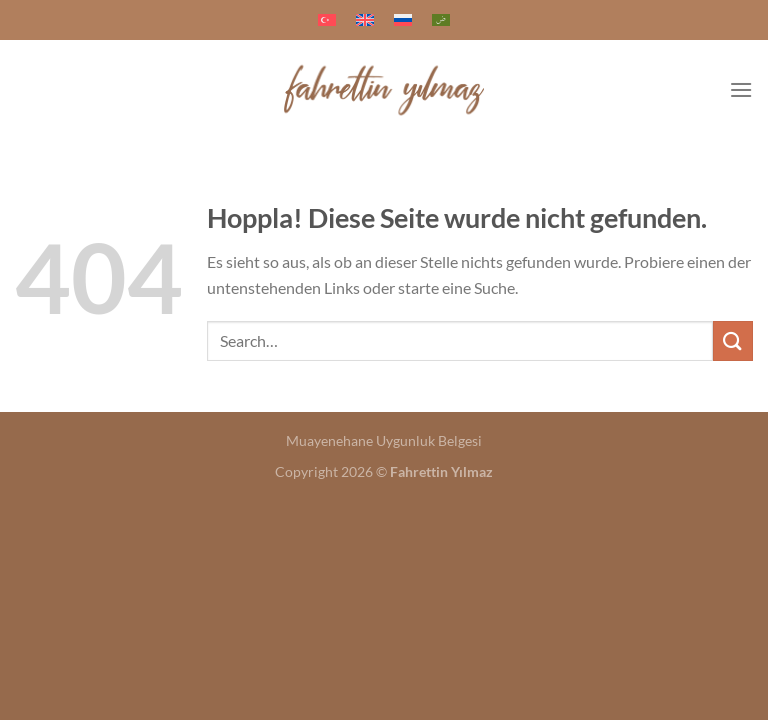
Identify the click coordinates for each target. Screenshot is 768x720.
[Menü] (741, 89)
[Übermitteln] (733, 340)
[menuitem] (327, 20)
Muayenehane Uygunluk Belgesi (384, 440)
